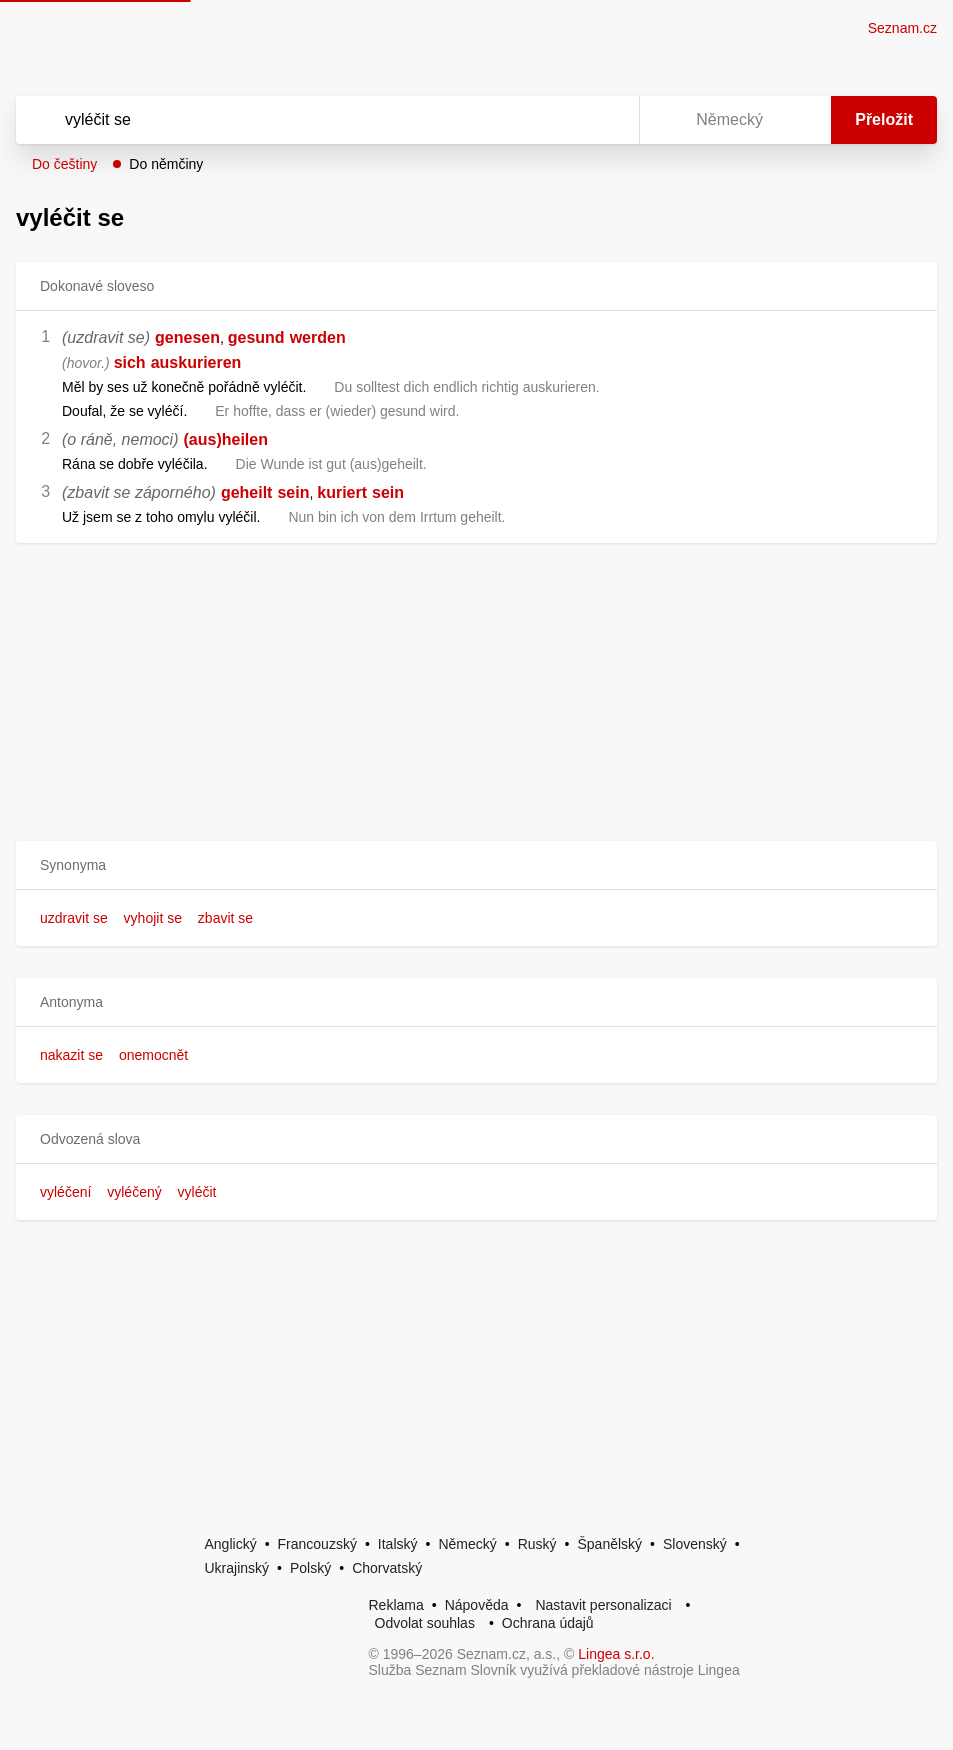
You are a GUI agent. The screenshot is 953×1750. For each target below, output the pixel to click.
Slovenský (695, 1544)
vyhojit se (153, 918)
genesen (187, 337)
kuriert (342, 492)
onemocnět (153, 1055)
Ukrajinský (237, 1568)
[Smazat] (561, 120)
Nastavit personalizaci (603, 1605)
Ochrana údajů (548, 1623)
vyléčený (134, 1192)
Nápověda (477, 1605)
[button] (476, 865)
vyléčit (197, 1192)
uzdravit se (74, 918)
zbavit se (225, 918)
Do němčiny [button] (166, 164)
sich (130, 362)
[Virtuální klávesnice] (605, 120)
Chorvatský (387, 1568)
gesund (256, 337)
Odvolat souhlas (425, 1623)
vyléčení (65, 1192)
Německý (467, 1544)
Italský (398, 1544)
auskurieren (196, 362)
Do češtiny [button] (64, 164)
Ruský (537, 1544)
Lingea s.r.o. (616, 1654)
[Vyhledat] (301, 120)
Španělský (609, 1544)
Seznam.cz (902, 28)
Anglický (231, 1544)
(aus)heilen (226, 439)
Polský (310, 1568)
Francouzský (317, 1544)
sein (293, 492)
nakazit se (71, 1055)
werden (318, 337)
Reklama (396, 1605)
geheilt (247, 492)
